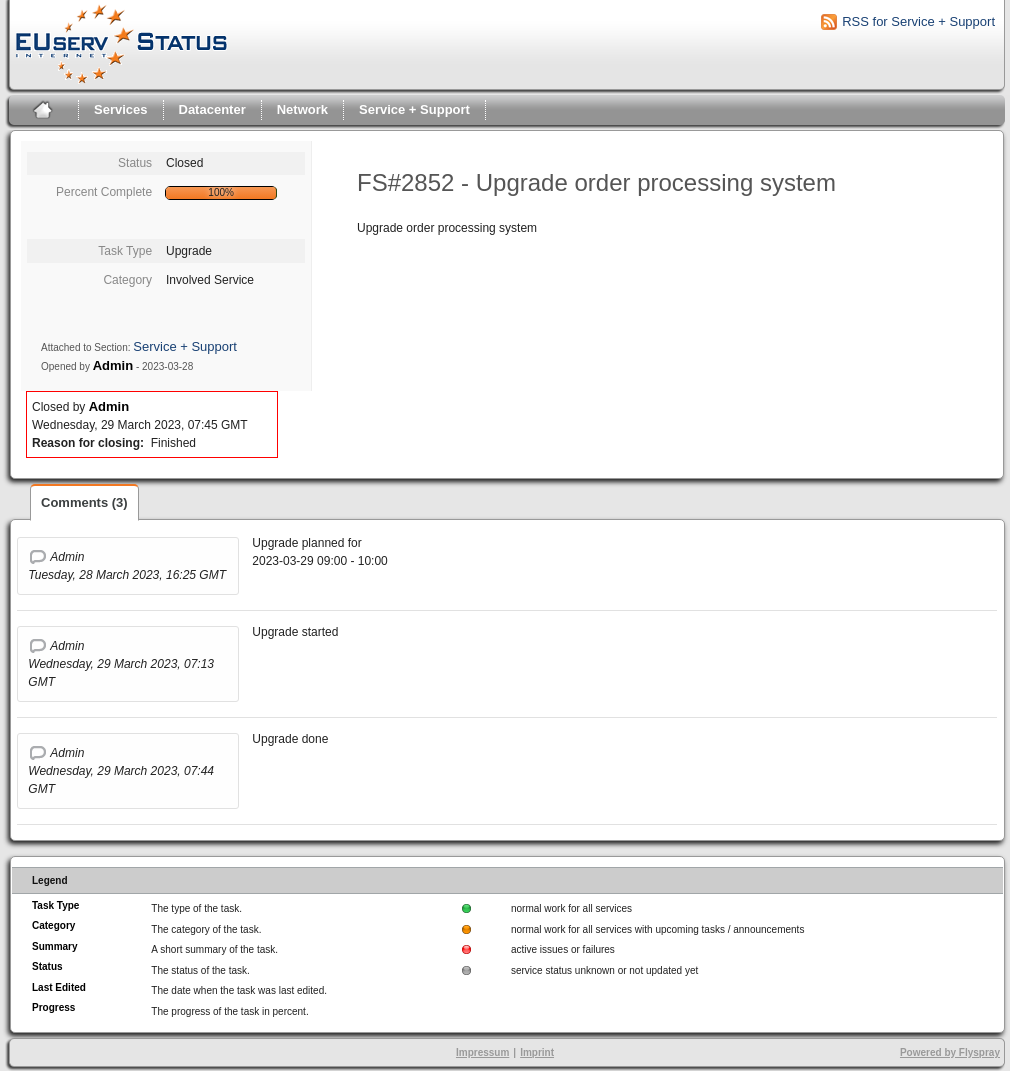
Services (121, 109)
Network (302, 109)
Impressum (482, 1052)
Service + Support (414, 109)
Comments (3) (84, 502)
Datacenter (212, 109)
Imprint (537, 1052)
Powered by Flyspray (950, 1052)
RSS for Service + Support (918, 21)
